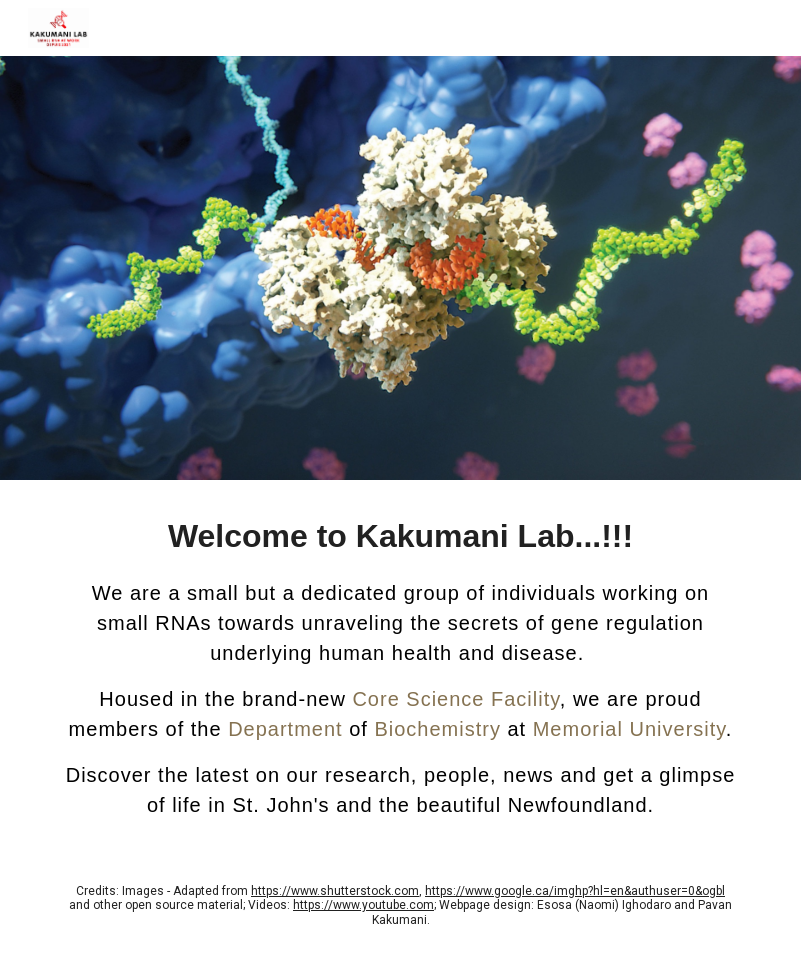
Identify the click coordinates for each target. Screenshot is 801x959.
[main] (400, 666)
